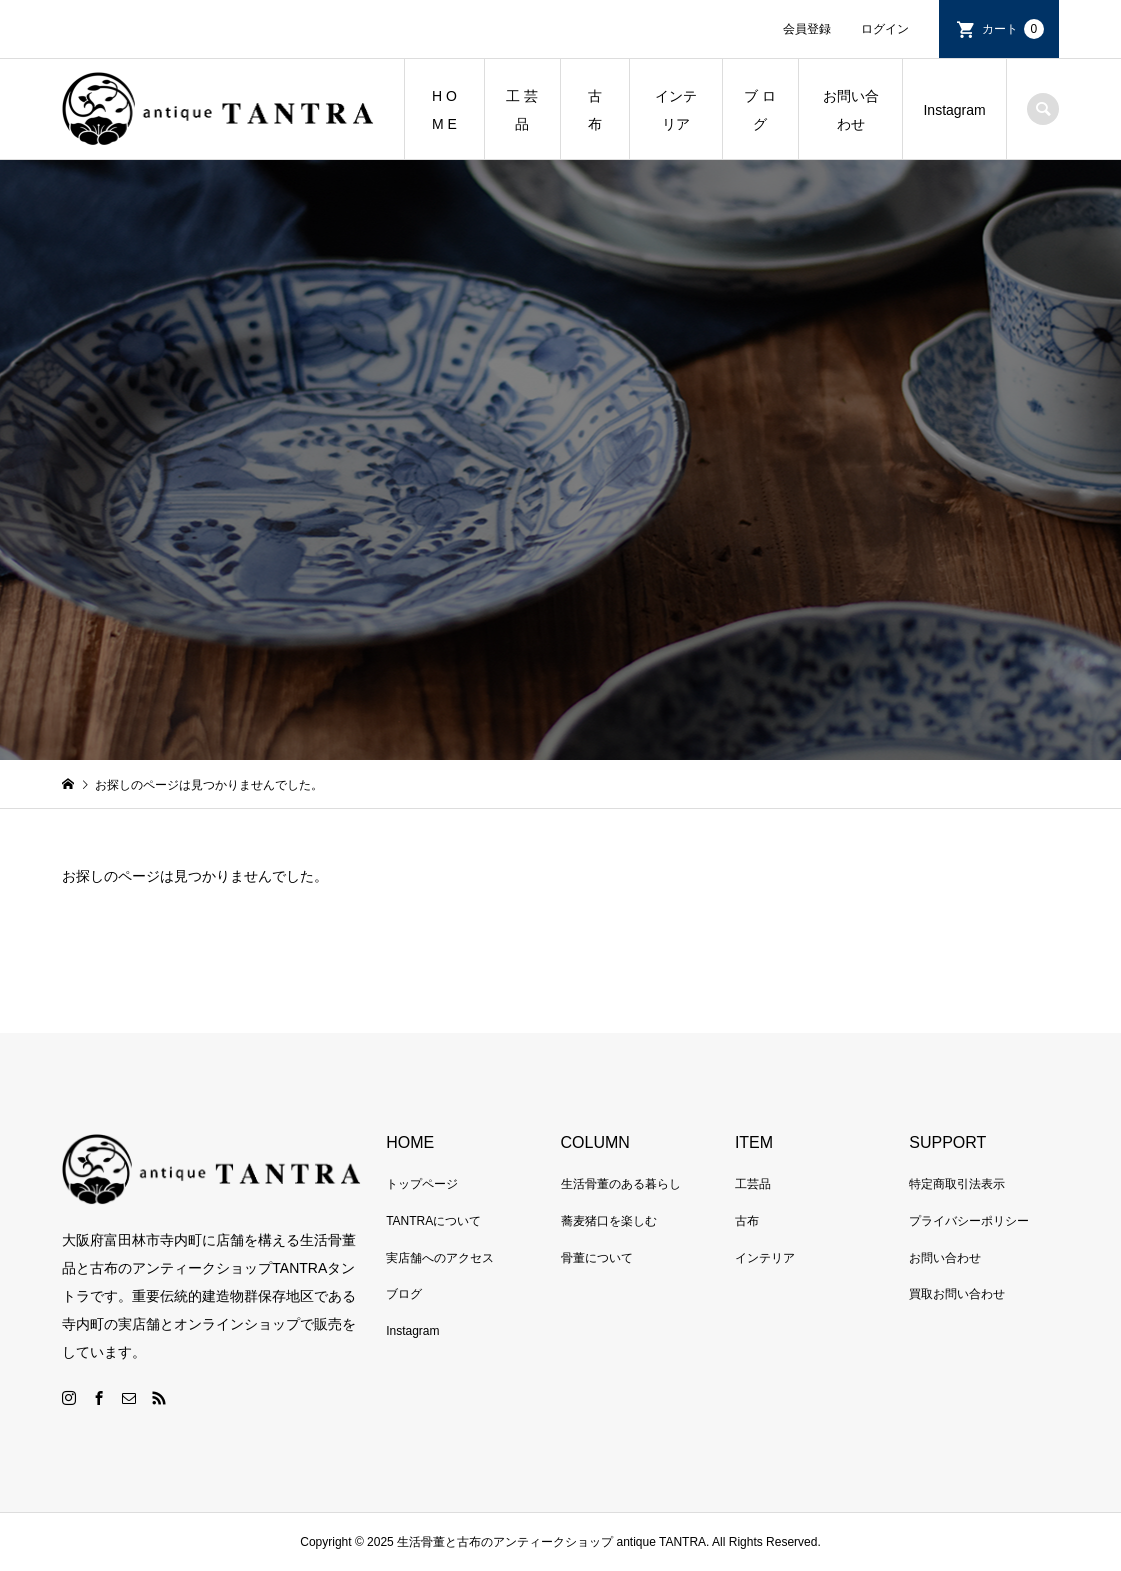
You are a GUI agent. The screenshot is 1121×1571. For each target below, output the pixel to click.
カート (1013, 29)
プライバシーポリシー (969, 1221)
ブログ (404, 1294)
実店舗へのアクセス (440, 1258)
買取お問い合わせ (957, 1294)
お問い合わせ (851, 110)
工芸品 (753, 1184)
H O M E (444, 110)
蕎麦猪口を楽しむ (609, 1221)
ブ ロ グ (760, 110)
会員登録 (807, 29)
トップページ (422, 1184)
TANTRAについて (433, 1221)
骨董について (597, 1258)
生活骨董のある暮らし (621, 1184)
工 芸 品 (522, 110)
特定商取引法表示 (957, 1184)
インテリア (676, 110)
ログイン (885, 29)
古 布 (602, 110)
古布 (747, 1221)
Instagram (954, 110)
